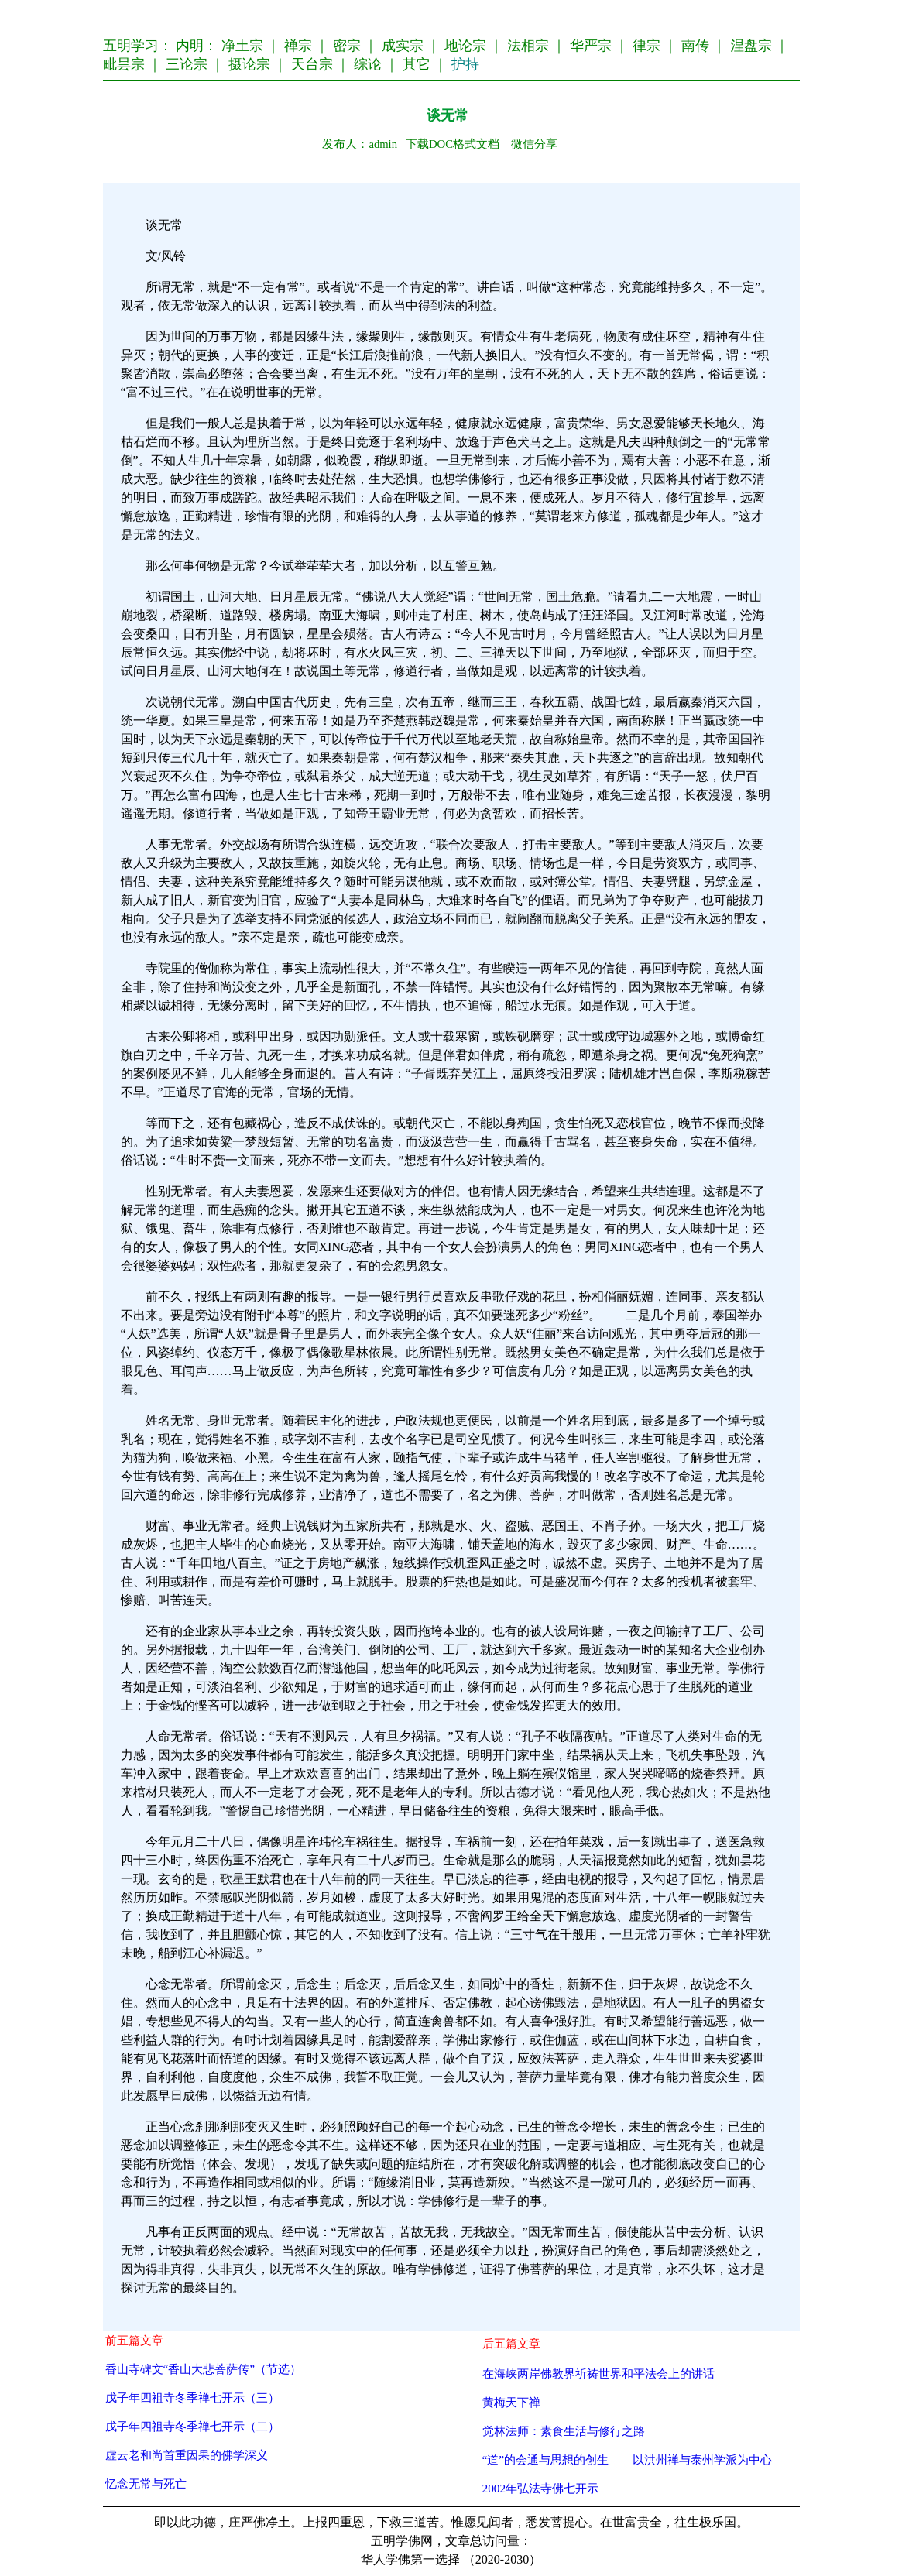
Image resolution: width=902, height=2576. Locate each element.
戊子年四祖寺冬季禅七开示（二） (192, 2426)
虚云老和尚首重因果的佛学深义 (186, 2454)
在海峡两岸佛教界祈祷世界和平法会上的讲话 (598, 2373)
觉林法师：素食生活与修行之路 (563, 2430)
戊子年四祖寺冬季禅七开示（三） (192, 2397)
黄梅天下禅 (511, 2402)
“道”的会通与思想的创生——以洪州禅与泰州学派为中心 (627, 2459)
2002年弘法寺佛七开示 (540, 2488)
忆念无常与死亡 (146, 2483)
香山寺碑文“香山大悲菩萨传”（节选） (203, 2368)
